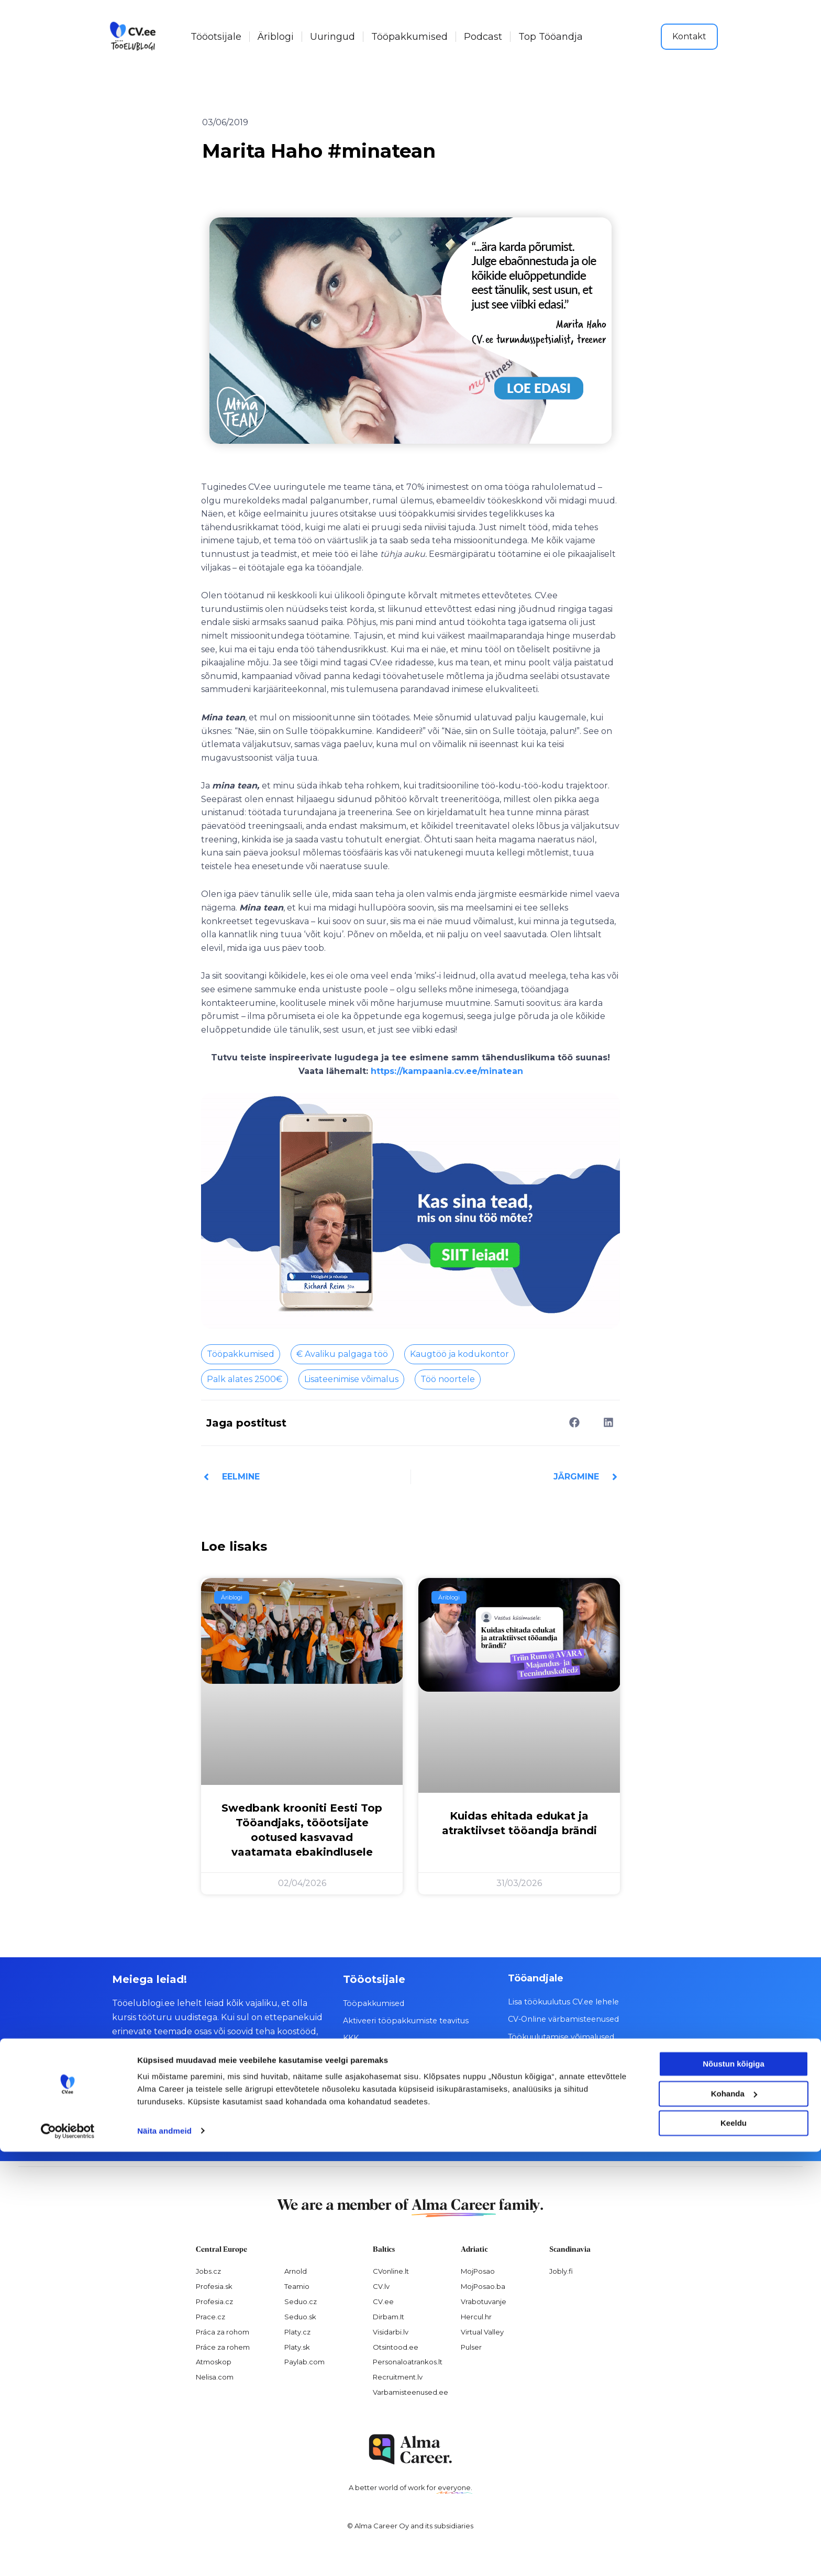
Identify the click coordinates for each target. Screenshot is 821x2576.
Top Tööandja (550, 36)
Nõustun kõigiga (733, 2488)
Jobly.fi (561, 2270)
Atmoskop (213, 2361)
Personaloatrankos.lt (407, 2361)
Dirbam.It (388, 2316)
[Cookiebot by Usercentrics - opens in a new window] (68, 2555)
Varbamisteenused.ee (410, 2391)
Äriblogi (276, 36)
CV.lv (381, 2286)
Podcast (483, 36)
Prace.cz (210, 2316)
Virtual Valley (482, 2331)
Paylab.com (304, 2361)
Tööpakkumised (409, 36)
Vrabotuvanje (483, 2301)
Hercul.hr (476, 2316)
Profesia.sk (214, 2286)
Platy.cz (297, 2331)
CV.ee (383, 2301)
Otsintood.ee (395, 2346)
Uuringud (332, 36)
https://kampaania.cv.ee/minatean (447, 1071)
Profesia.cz (214, 2301)
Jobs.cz (208, 2270)
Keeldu (733, 2548)
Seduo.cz (300, 2301)
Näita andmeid (164, 2555)
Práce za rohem (223, 2346)
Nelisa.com (215, 2376)
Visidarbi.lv (390, 2331)
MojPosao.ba (483, 2286)
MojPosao (478, 2270)
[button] (574, 1422)
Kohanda (734, 2518)
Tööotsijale (216, 36)
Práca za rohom (222, 2331)
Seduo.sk (300, 2316)
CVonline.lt (391, 2270)
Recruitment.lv (398, 2376)
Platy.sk (297, 2346)
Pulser (471, 2346)
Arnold (295, 2270)
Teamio (296, 2286)
